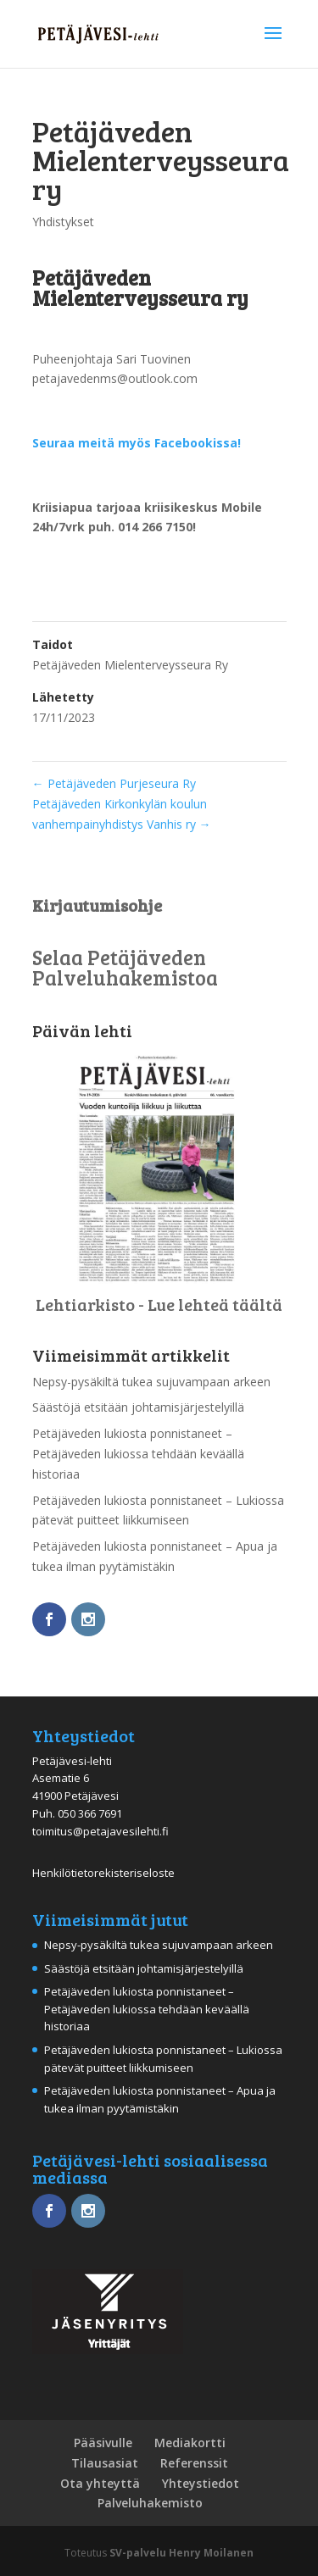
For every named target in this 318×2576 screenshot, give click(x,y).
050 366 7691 (90, 1813)
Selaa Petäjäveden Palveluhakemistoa (125, 967)
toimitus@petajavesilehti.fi (100, 1831)
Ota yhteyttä (100, 2483)
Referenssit (194, 2463)
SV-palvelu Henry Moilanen (181, 2552)
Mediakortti (190, 2442)
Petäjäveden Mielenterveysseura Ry (130, 665)
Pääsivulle (103, 2442)
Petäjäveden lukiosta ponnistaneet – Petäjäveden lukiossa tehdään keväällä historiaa (138, 1453)
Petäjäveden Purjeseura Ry (114, 783)
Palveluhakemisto (150, 2503)
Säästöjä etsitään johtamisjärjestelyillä (138, 1407)
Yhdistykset (63, 222)
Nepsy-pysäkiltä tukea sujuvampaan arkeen (151, 1382)
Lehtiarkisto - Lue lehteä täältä (159, 1304)
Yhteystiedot (200, 2483)
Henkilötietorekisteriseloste (103, 1872)
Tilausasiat (104, 2463)
